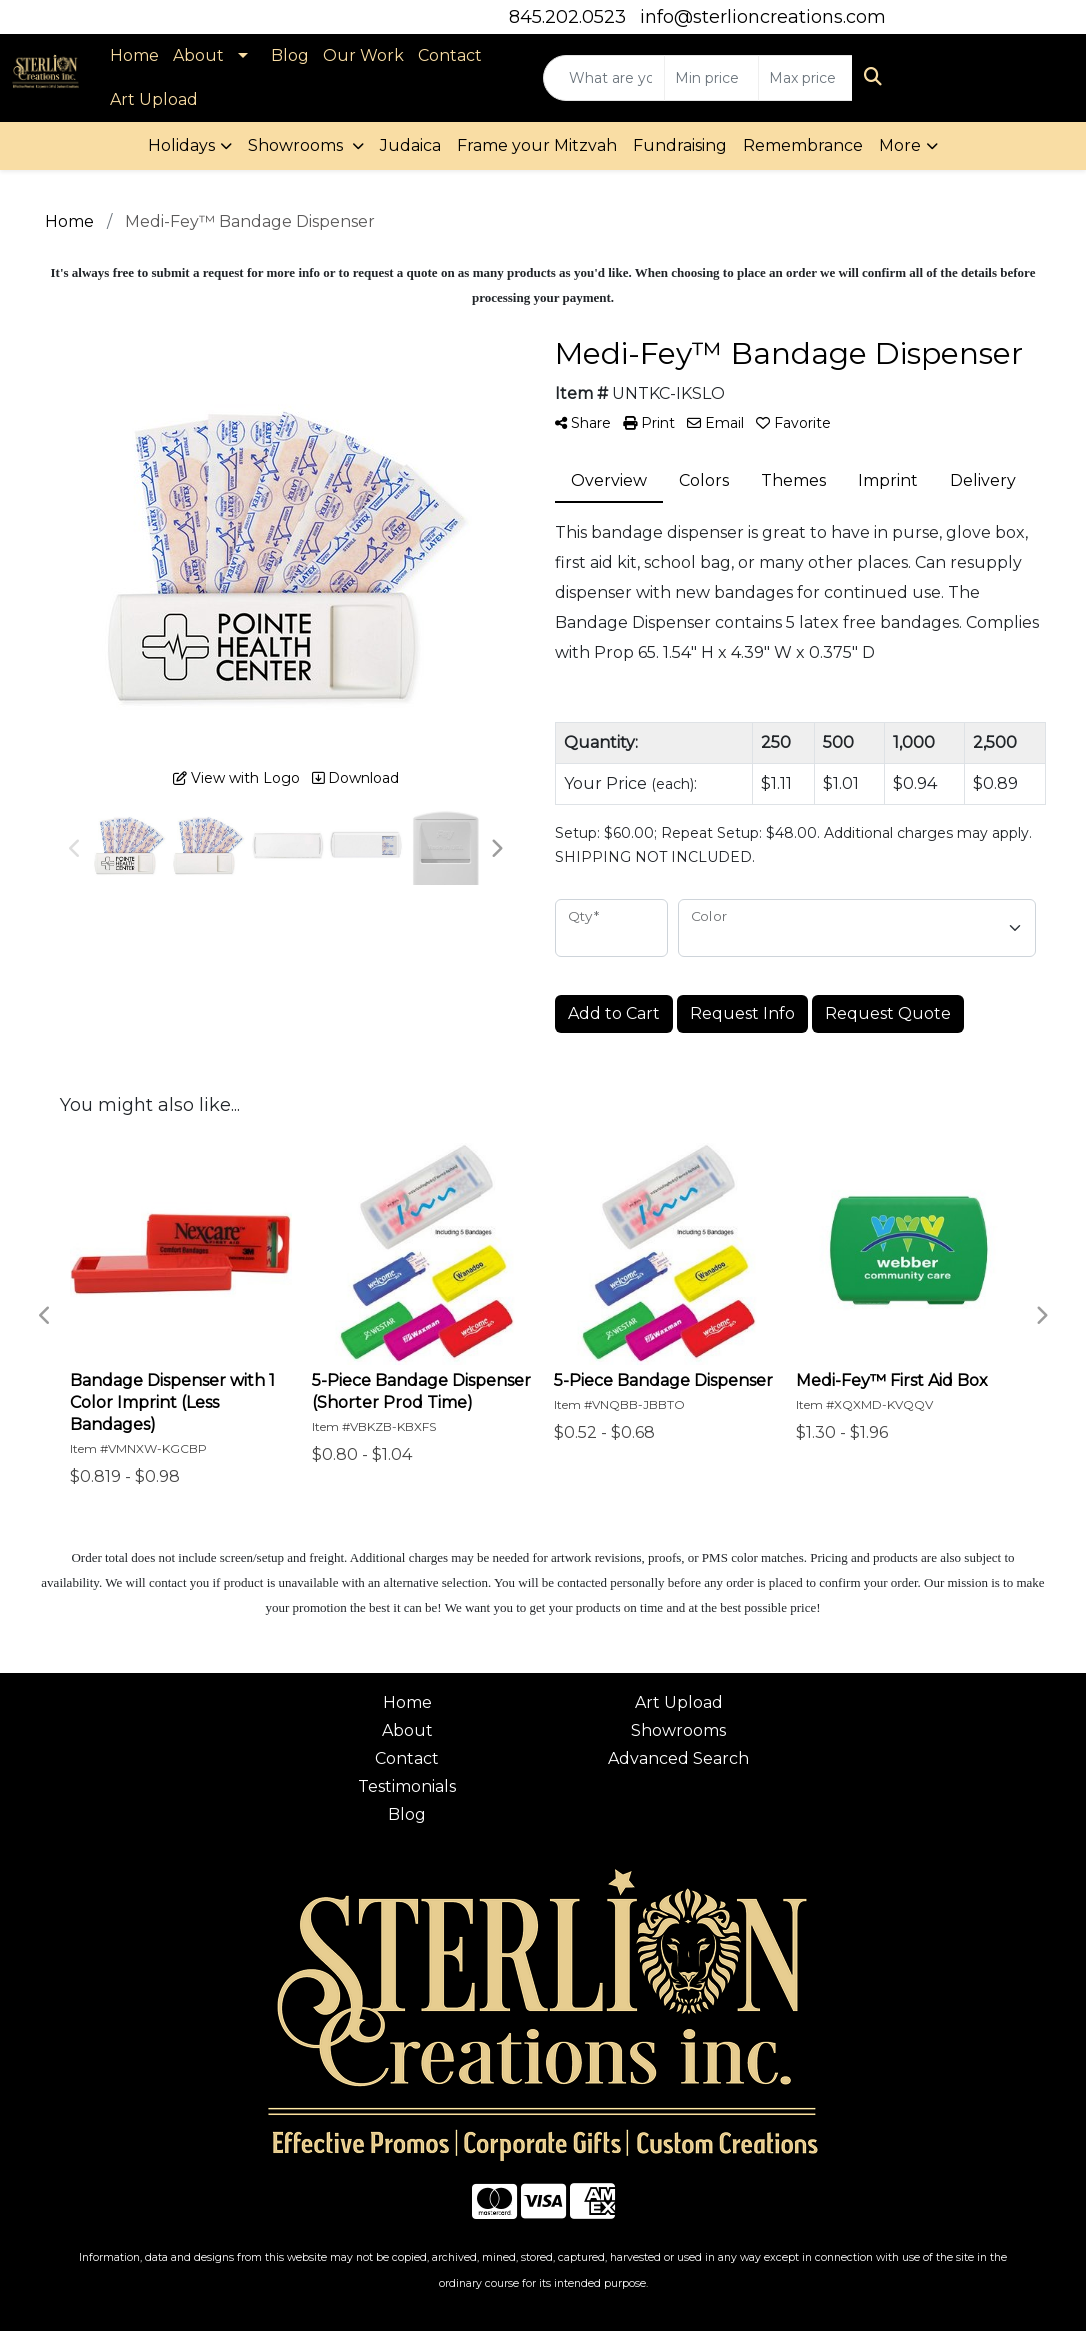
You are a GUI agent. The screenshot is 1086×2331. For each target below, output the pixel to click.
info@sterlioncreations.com (763, 17)
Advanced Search (678, 1758)
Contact (450, 55)
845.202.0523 (567, 17)
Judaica (410, 145)
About (198, 55)
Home (134, 55)
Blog (290, 55)
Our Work (363, 55)
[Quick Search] (604, 78)
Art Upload (154, 99)
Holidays (181, 145)
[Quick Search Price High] (805, 78)
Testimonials (407, 1786)
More (900, 145)
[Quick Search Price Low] (711, 78)
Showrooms (297, 145)
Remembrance (803, 145)
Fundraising (680, 145)
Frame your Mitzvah (537, 145)
